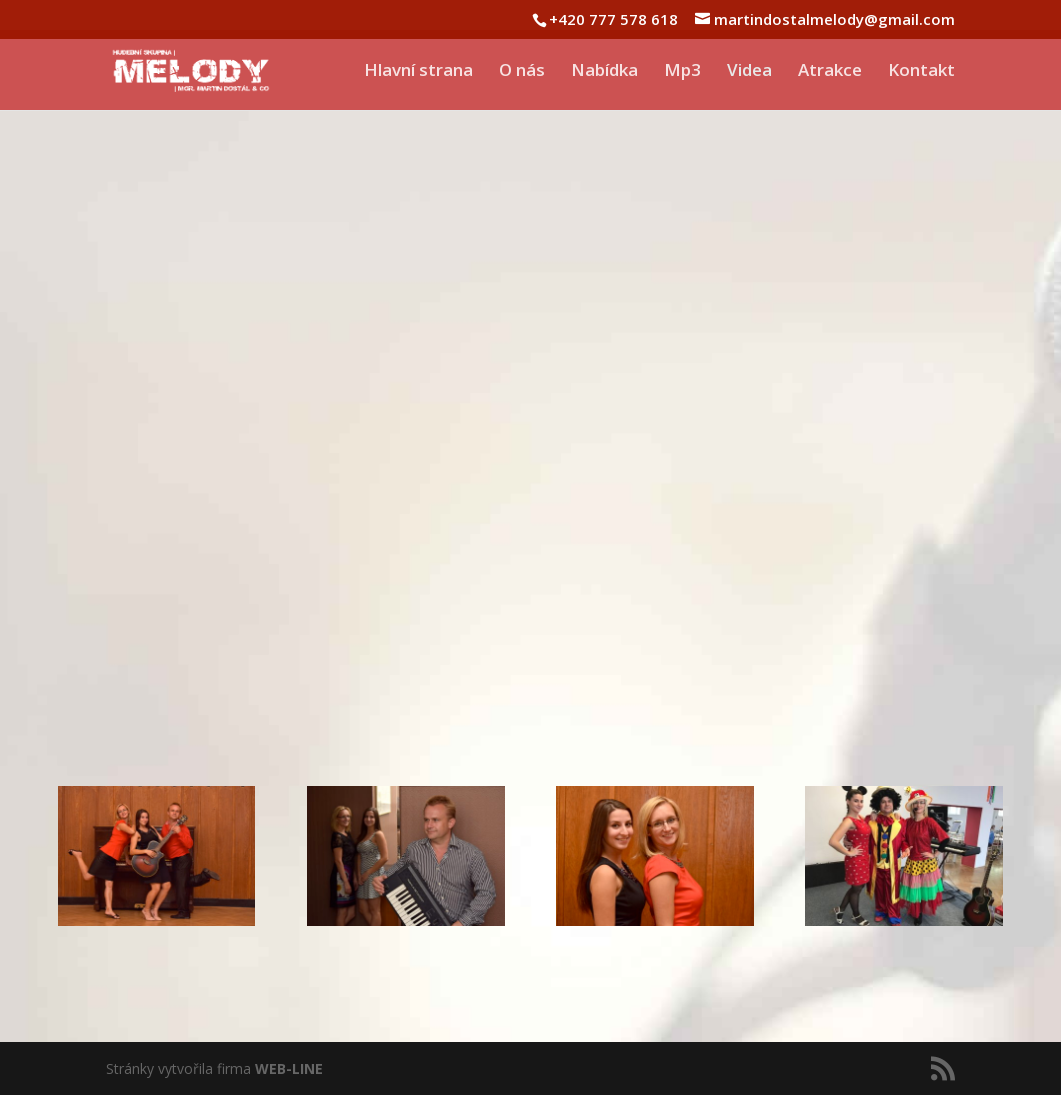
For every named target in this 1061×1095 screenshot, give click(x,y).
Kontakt (921, 72)
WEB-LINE (289, 1068)
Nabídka (604, 72)
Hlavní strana (418, 72)
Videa (749, 72)
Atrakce (830, 72)
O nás (522, 72)
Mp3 (682, 72)
